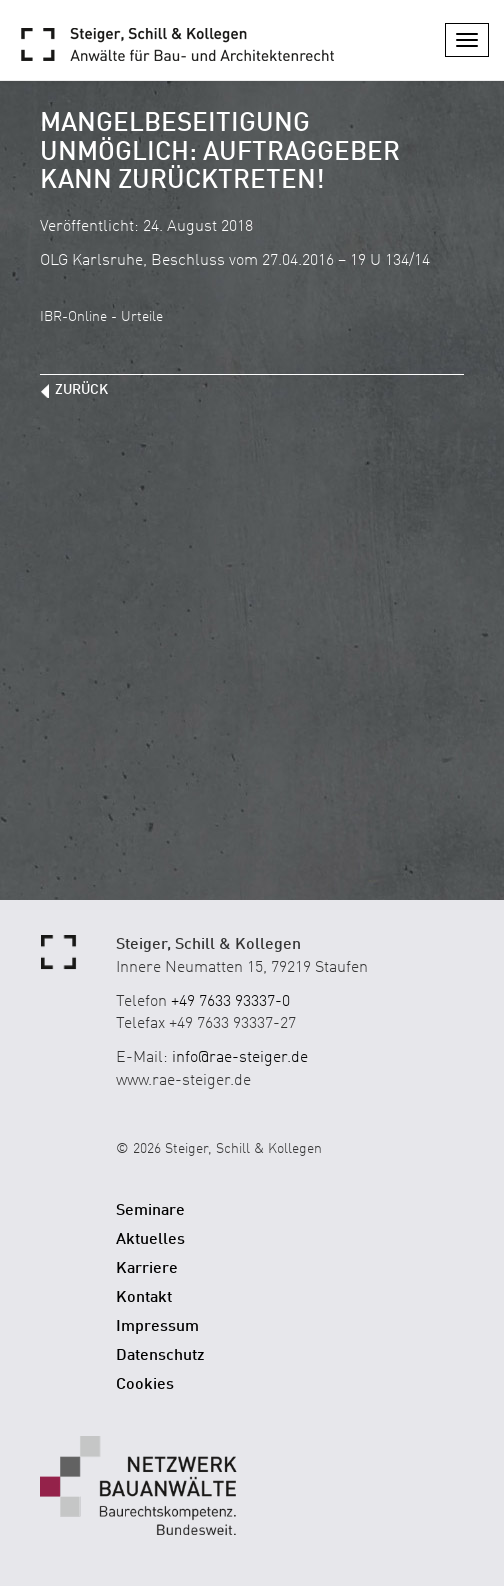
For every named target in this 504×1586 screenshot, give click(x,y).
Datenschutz (160, 1356)
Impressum (157, 1327)
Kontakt (144, 1298)
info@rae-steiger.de (240, 1058)
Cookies (145, 1385)
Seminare (150, 1211)
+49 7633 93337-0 (230, 1002)
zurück (81, 390)
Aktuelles (150, 1240)
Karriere (147, 1269)
